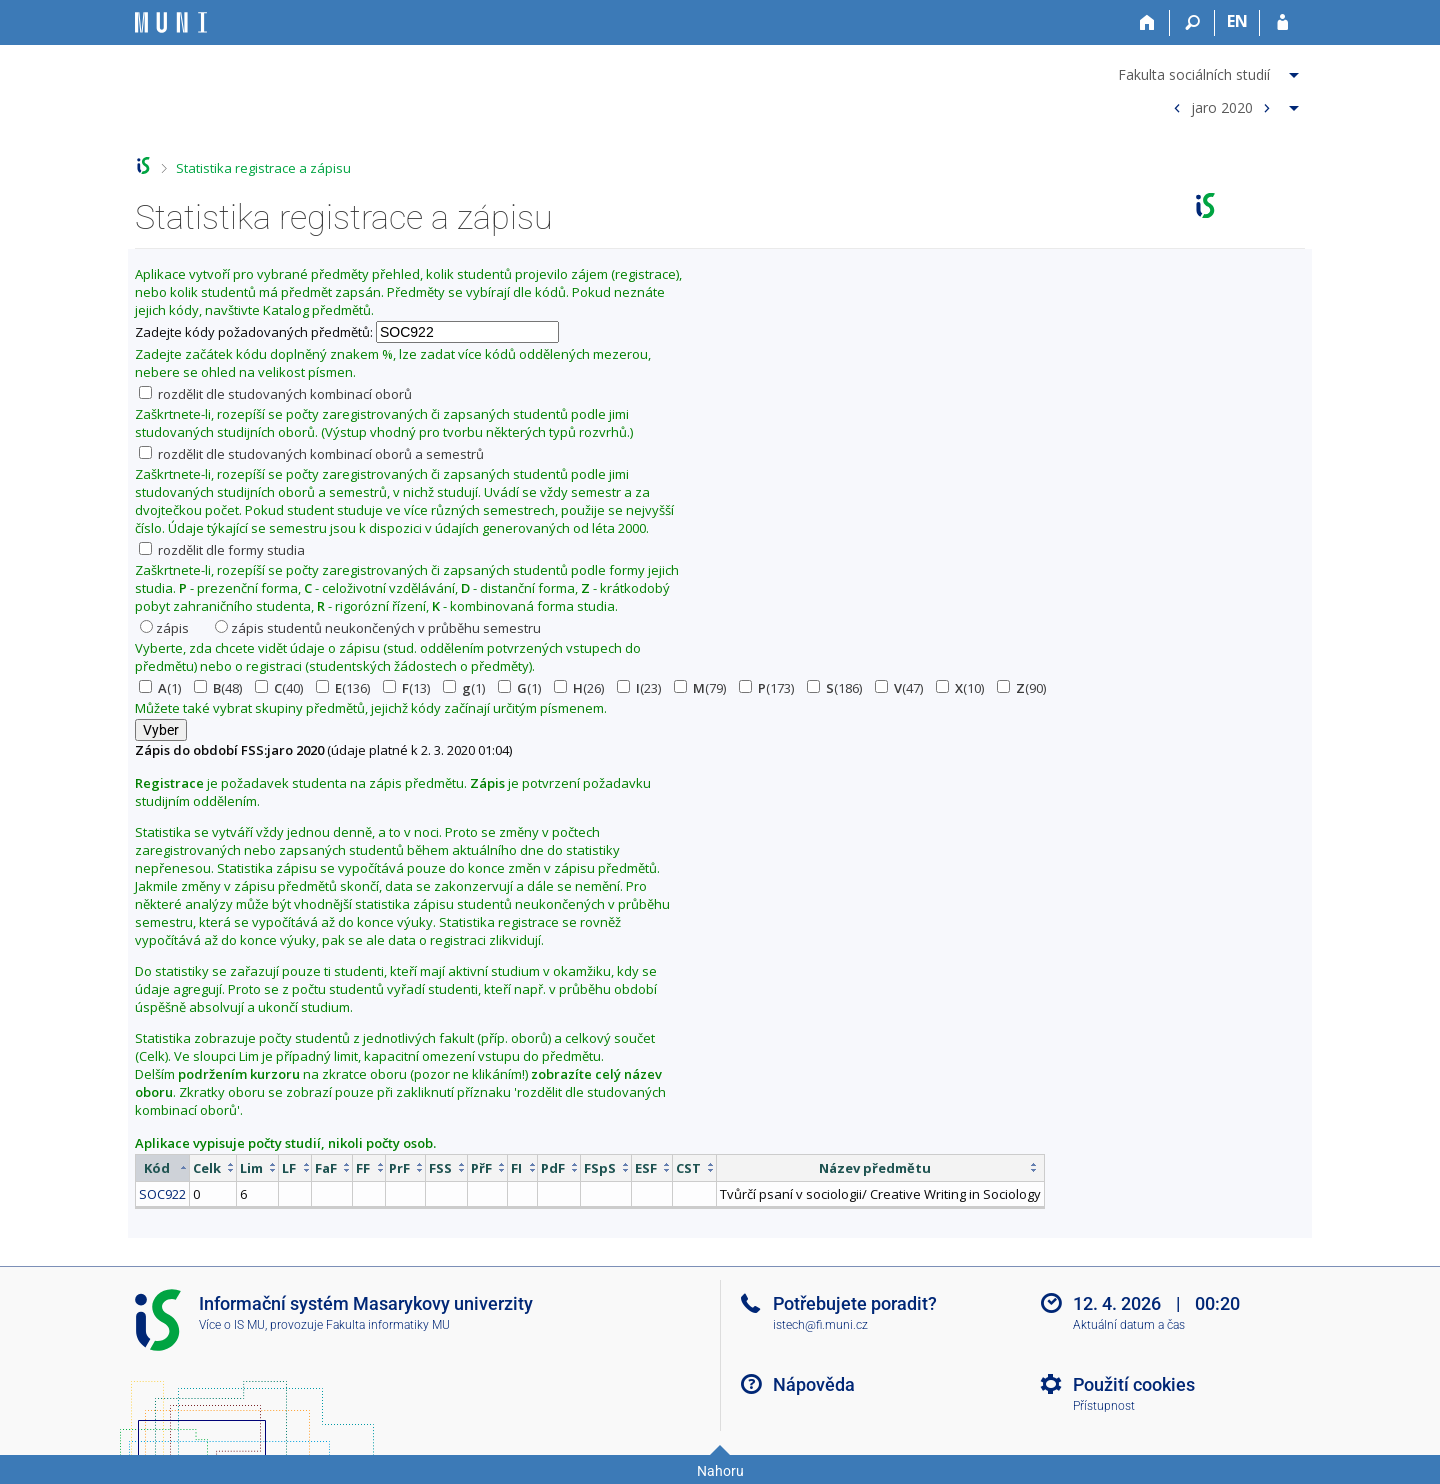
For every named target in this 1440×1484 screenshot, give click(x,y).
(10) (960, 688)
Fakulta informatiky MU (388, 1325)
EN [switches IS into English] (1237, 21)
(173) (766, 688)
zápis (164, 628)
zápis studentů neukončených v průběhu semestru (378, 628)
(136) (343, 688)
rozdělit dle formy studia (222, 550)
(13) (406, 688)
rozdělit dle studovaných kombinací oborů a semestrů (311, 454)
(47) (899, 688)
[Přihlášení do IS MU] (1282, 23)
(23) (639, 688)
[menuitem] (1211, 71)
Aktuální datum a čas (1129, 1325)
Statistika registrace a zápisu (263, 168)
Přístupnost (1104, 1406)
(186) (834, 688)
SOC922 (162, 1194)
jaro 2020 (1222, 106)
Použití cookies (1134, 1384)
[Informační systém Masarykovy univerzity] (171, 22)
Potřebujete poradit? (855, 1303)
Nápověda (814, 1384)
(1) (160, 688)
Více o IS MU (232, 1325)
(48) (218, 688)
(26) (579, 688)
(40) (279, 688)
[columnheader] (163, 1167)
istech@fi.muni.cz (820, 1325)
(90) (1021, 688)
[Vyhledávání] (1192, 23)
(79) (700, 688)
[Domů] (1147, 23)
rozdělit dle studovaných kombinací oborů (275, 394)
